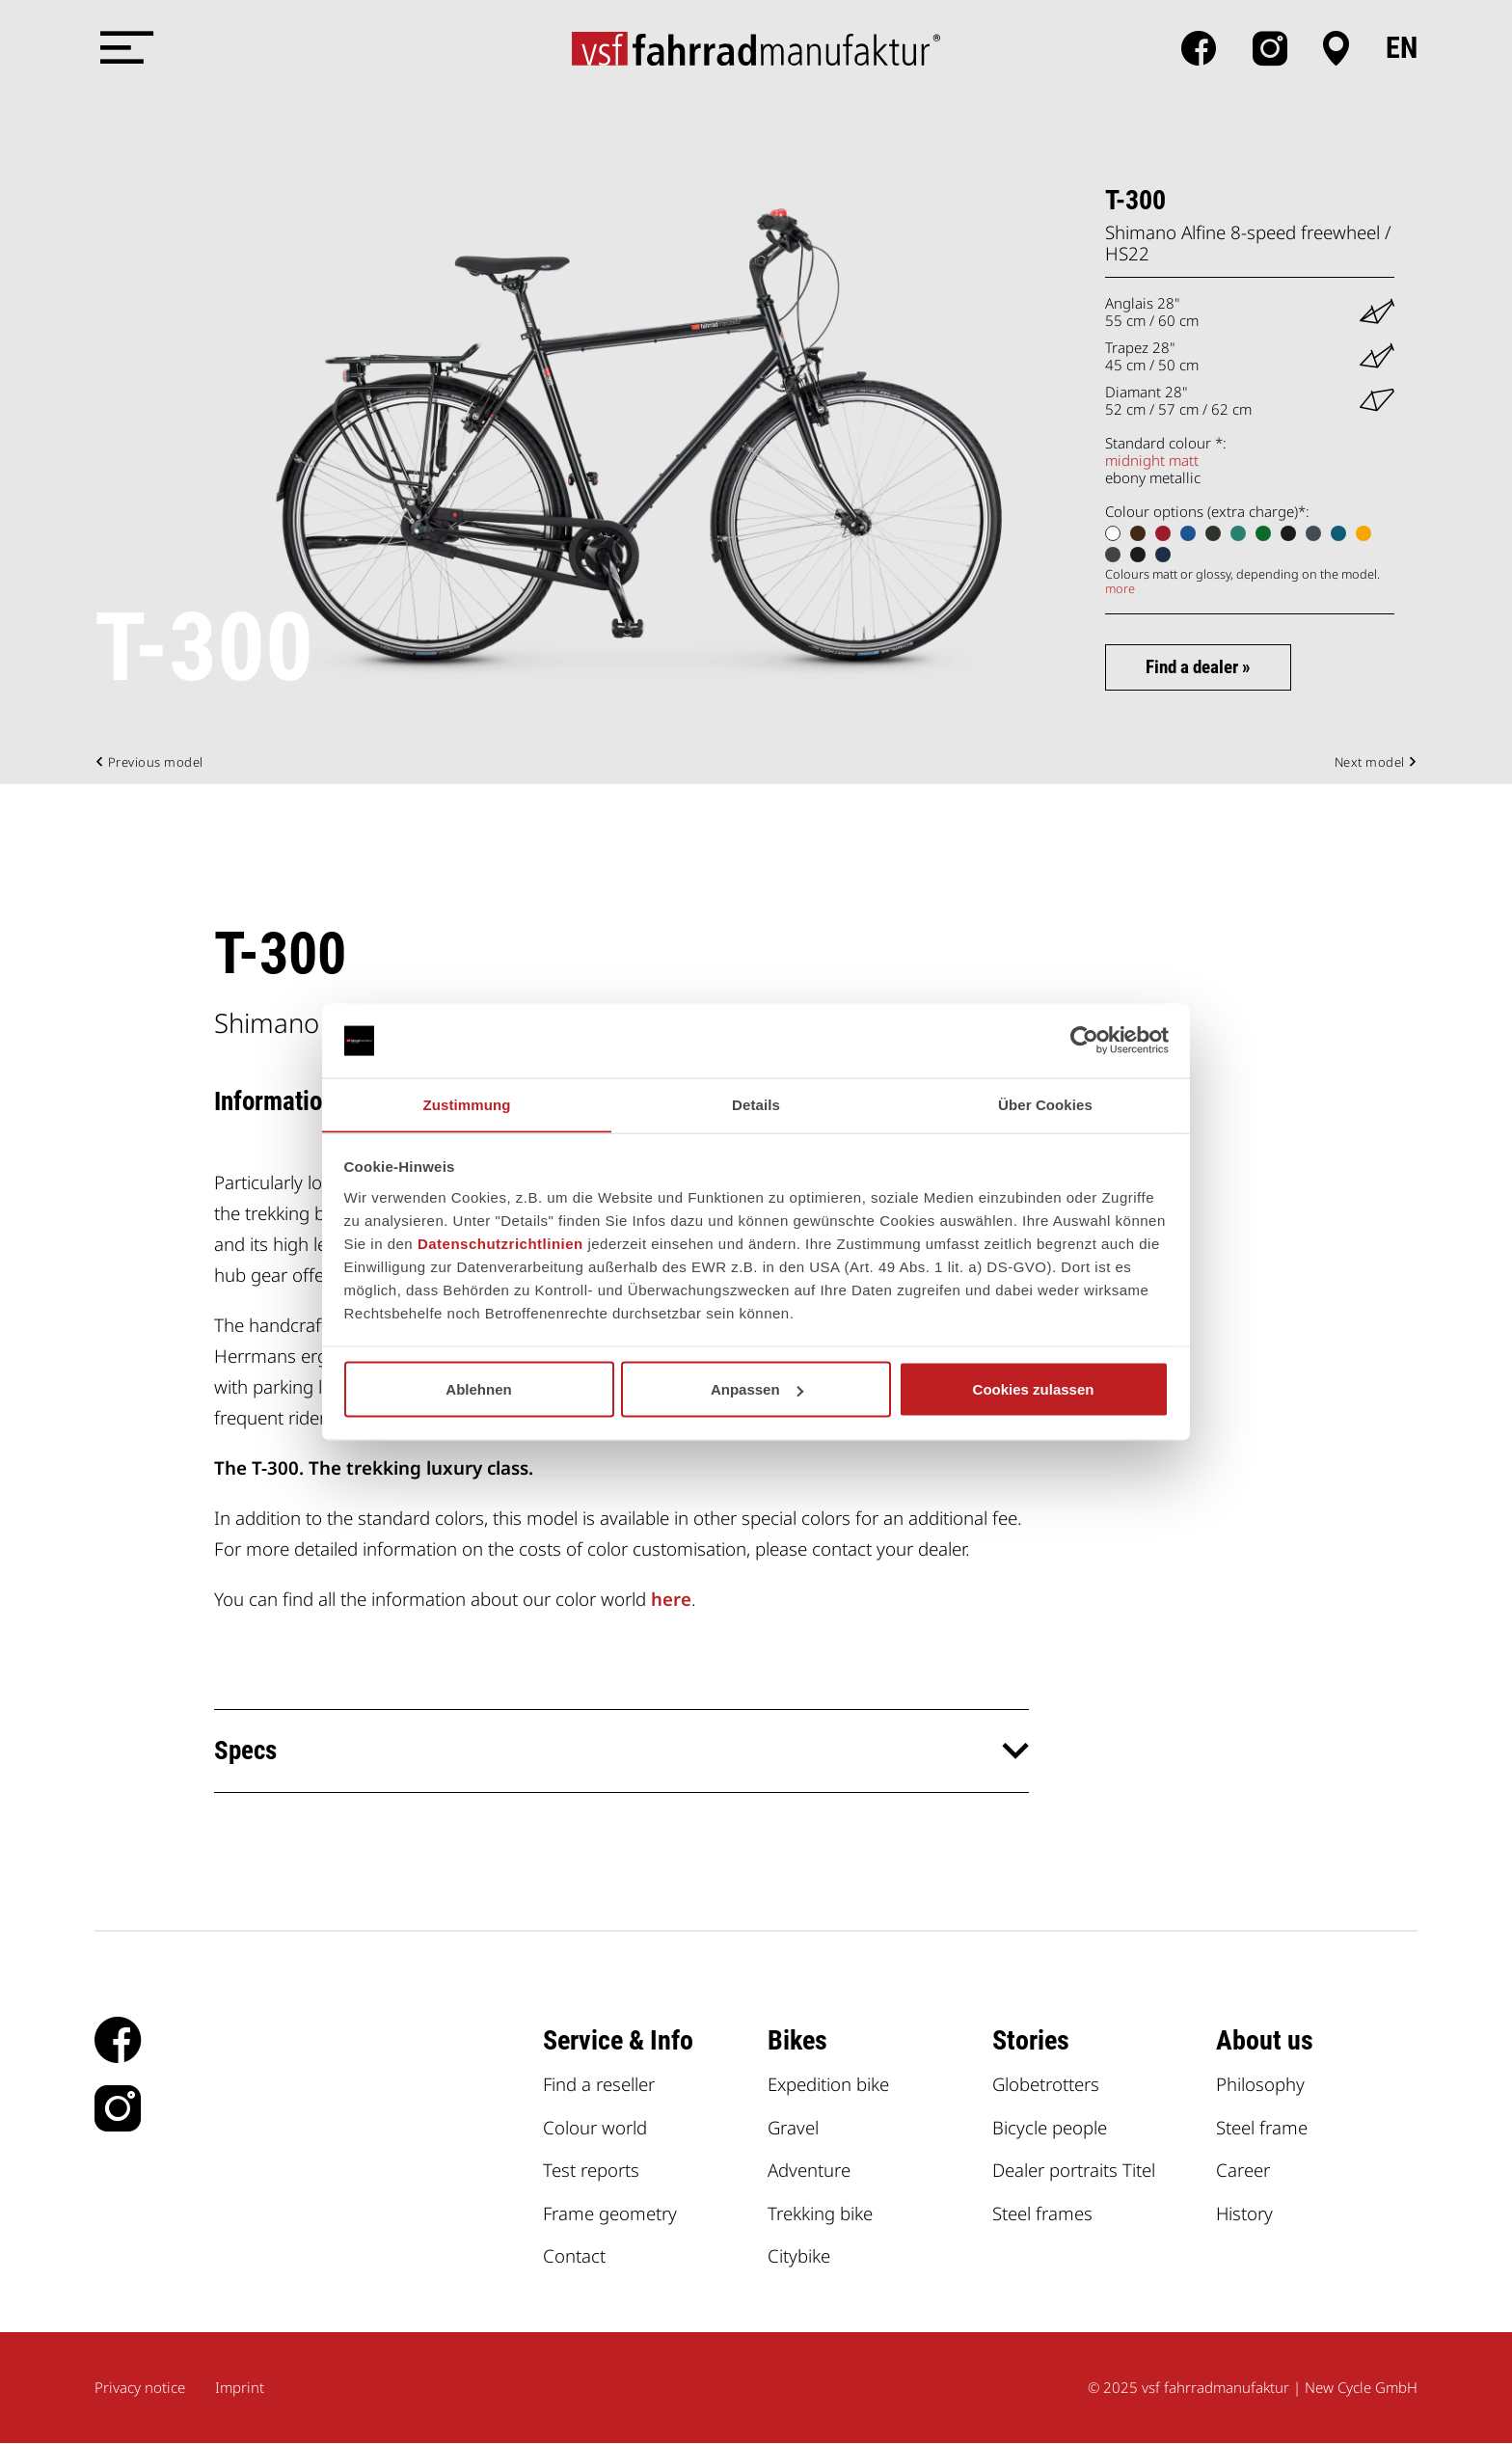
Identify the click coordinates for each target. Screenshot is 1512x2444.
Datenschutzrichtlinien (500, 1244)
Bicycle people (1049, 2127)
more (1120, 588)
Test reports (591, 2171)
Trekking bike (820, 2213)
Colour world (595, 2127)
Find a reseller (599, 2085)
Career (1243, 2171)
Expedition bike (828, 2085)
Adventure (809, 2171)
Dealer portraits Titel (1073, 2171)
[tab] (621, 1752)
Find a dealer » (1199, 667)
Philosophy (1260, 2085)
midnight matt (1152, 460)
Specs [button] (247, 1751)
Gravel (794, 2127)
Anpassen (757, 1389)
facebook (1198, 48)
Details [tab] (756, 1104)
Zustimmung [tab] (467, 1104)
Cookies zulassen (1033, 1389)
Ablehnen (478, 1389)
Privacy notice (139, 2388)
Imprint (239, 2388)
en (1402, 48)
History (1245, 2213)
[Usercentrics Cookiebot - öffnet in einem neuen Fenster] (1084, 1040)
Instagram (1270, 48)
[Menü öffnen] (123, 48)
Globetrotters (1046, 2085)
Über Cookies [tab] (1045, 1104)
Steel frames (1042, 2213)
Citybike (799, 2256)
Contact (574, 2256)
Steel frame (1262, 2127)
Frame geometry (610, 2213)
